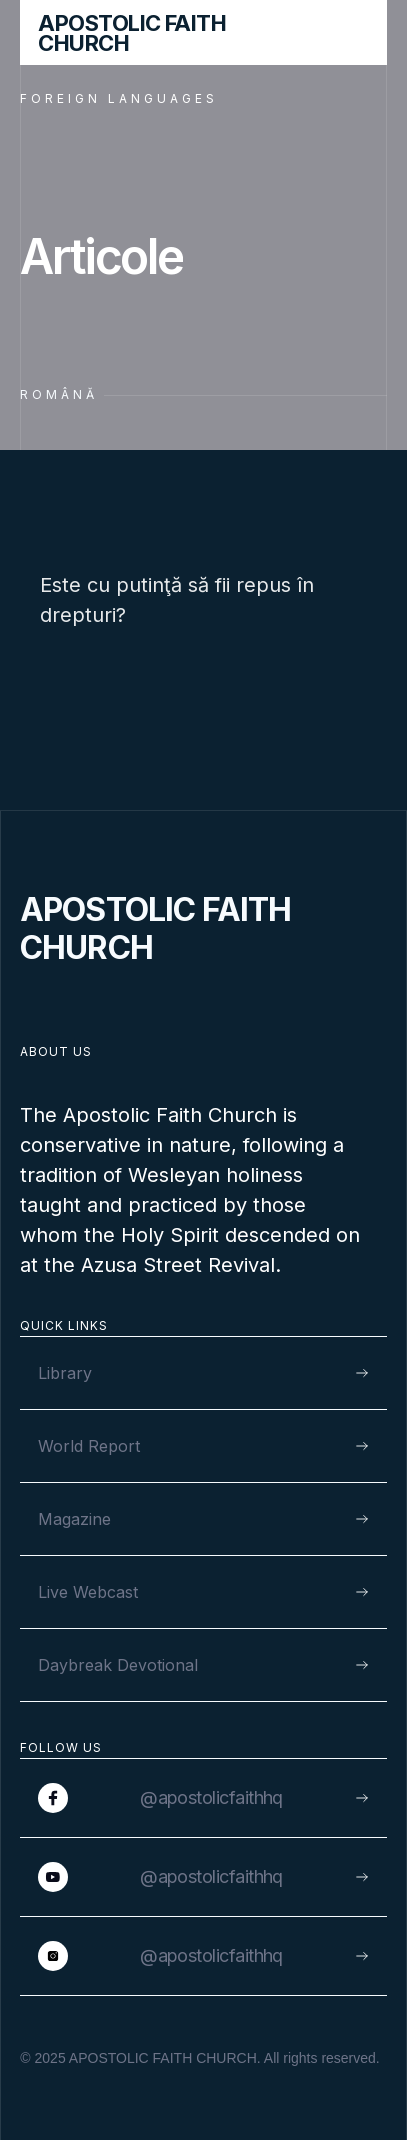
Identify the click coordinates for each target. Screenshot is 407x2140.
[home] (164, 32)
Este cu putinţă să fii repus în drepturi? (177, 600)
